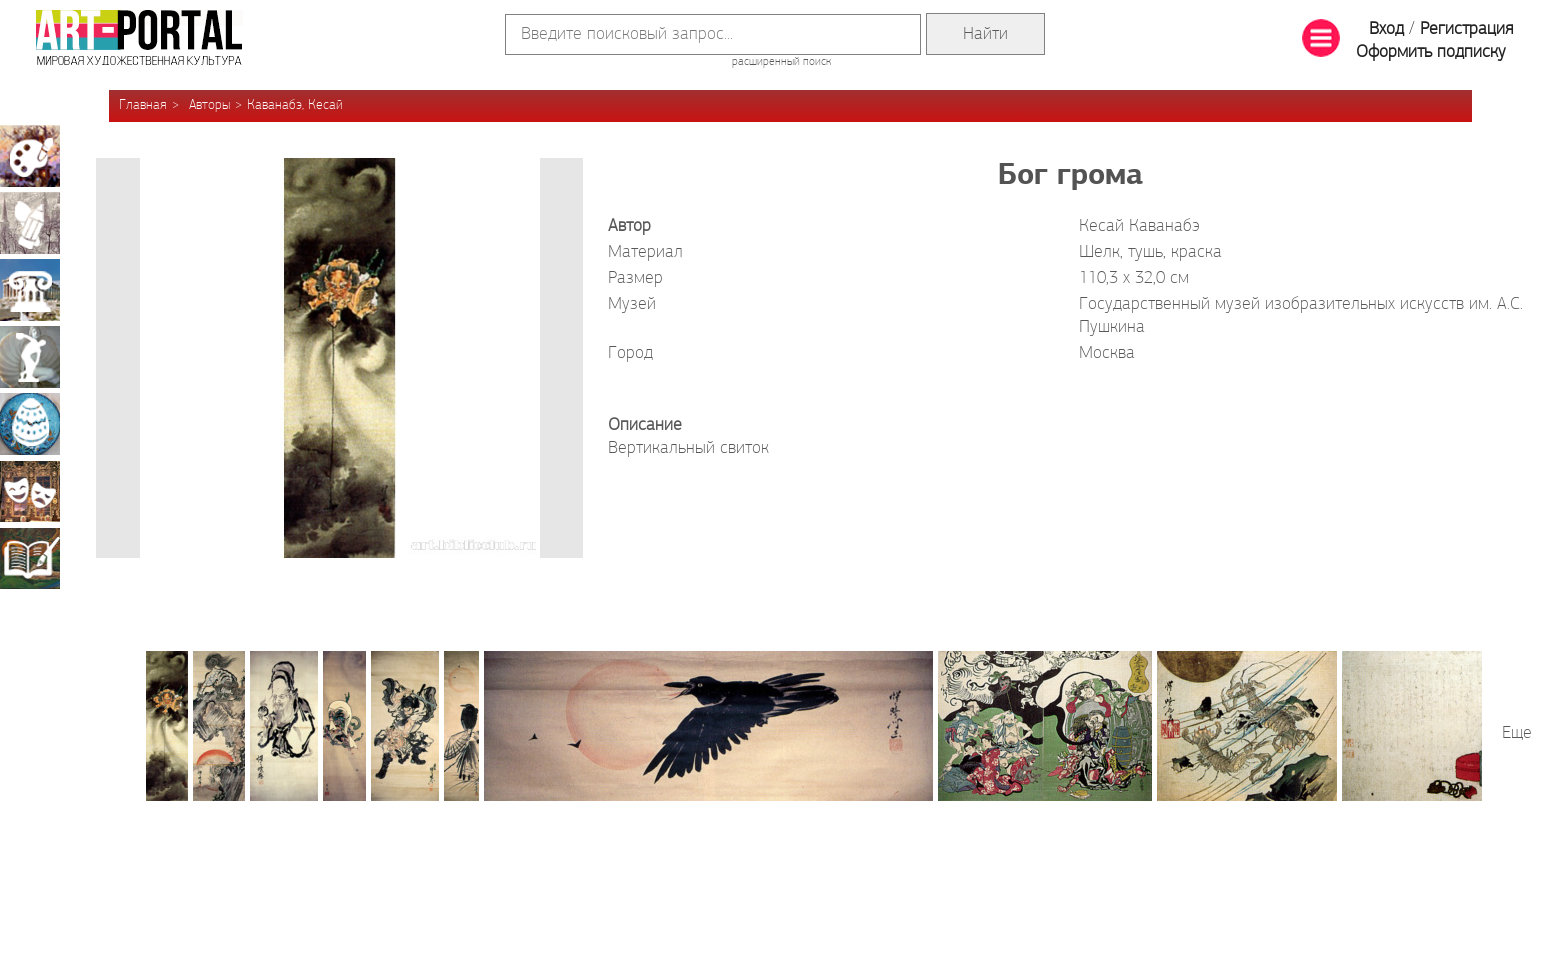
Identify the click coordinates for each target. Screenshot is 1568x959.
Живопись (30, 156)
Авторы (209, 105)
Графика (30, 223)
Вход (1386, 29)
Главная (143, 105)
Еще (1517, 733)
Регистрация (1466, 29)
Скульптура (30, 357)
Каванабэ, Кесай (295, 105)
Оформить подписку (1431, 52)
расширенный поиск (781, 62)
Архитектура (30, 290)
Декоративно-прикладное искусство (30, 424)
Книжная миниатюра (30, 558)
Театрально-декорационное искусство (30, 491)
